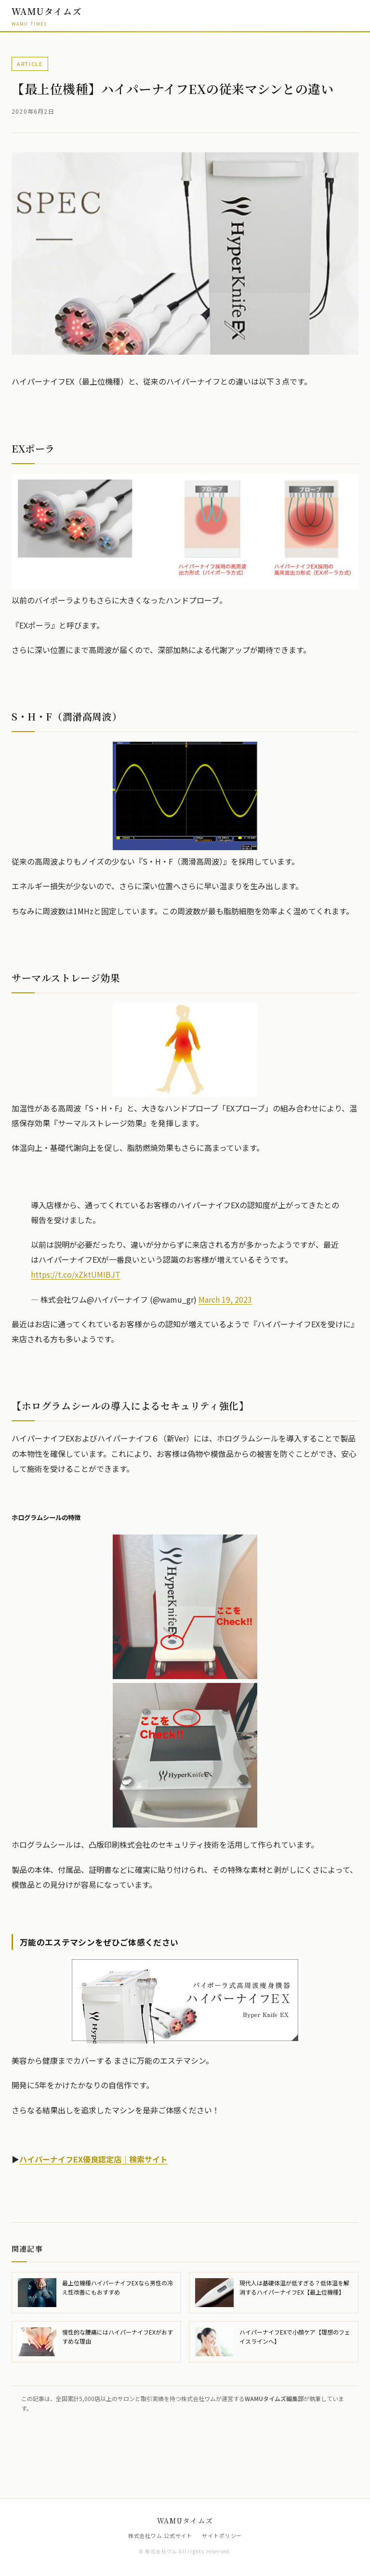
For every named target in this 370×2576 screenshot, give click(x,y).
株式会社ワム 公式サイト (160, 2535)
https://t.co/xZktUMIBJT (75, 1274)
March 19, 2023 (225, 1299)
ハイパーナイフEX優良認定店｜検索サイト (93, 2159)
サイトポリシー (222, 2535)
